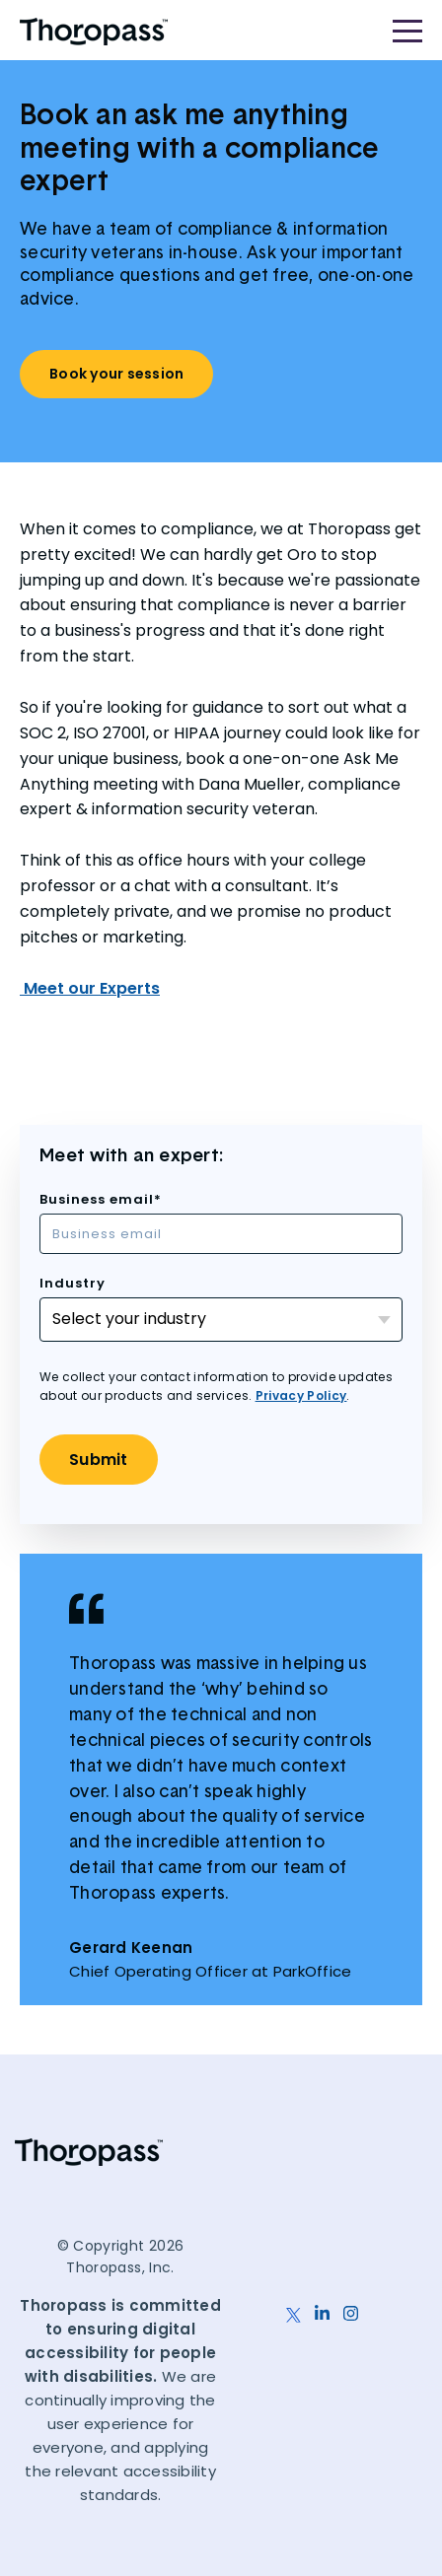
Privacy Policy (301, 1395)
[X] (293, 2303)
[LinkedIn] (322, 2303)
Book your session (116, 373)
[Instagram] (350, 2303)
